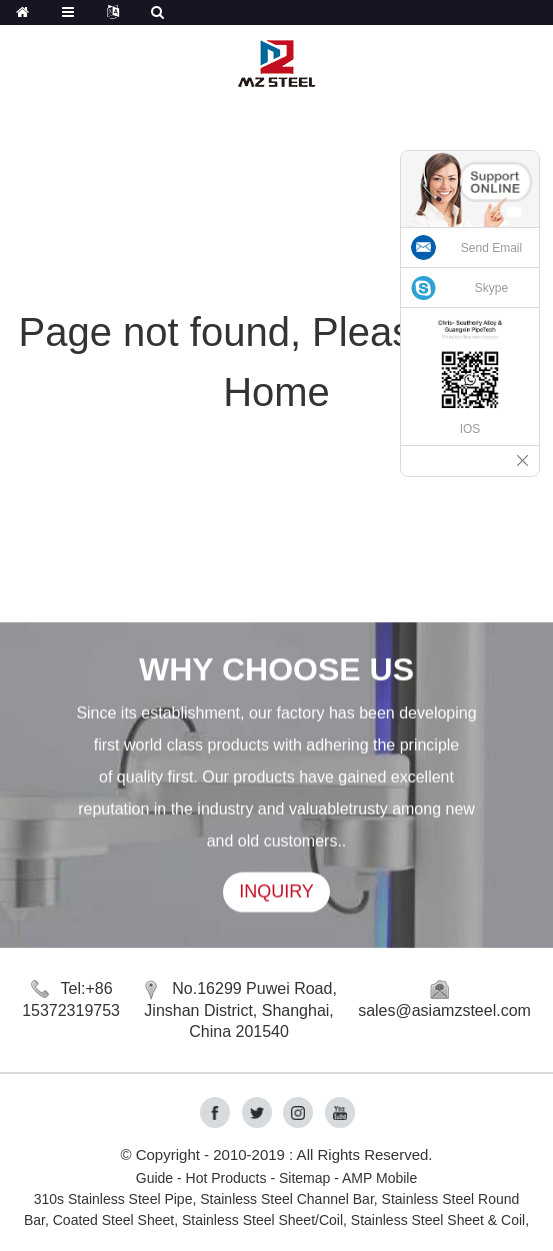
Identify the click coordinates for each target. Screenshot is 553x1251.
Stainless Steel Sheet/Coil (262, 1220)
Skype (491, 288)
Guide (154, 1178)
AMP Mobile (379, 1178)
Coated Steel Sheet (113, 1220)
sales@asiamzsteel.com (444, 1010)
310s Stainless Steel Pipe (113, 1199)
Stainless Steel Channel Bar (287, 1199)
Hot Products (226, 1178)
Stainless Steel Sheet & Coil (438, 1220)
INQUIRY (276, 892)
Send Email (491, 248)
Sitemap (304, 1178)
